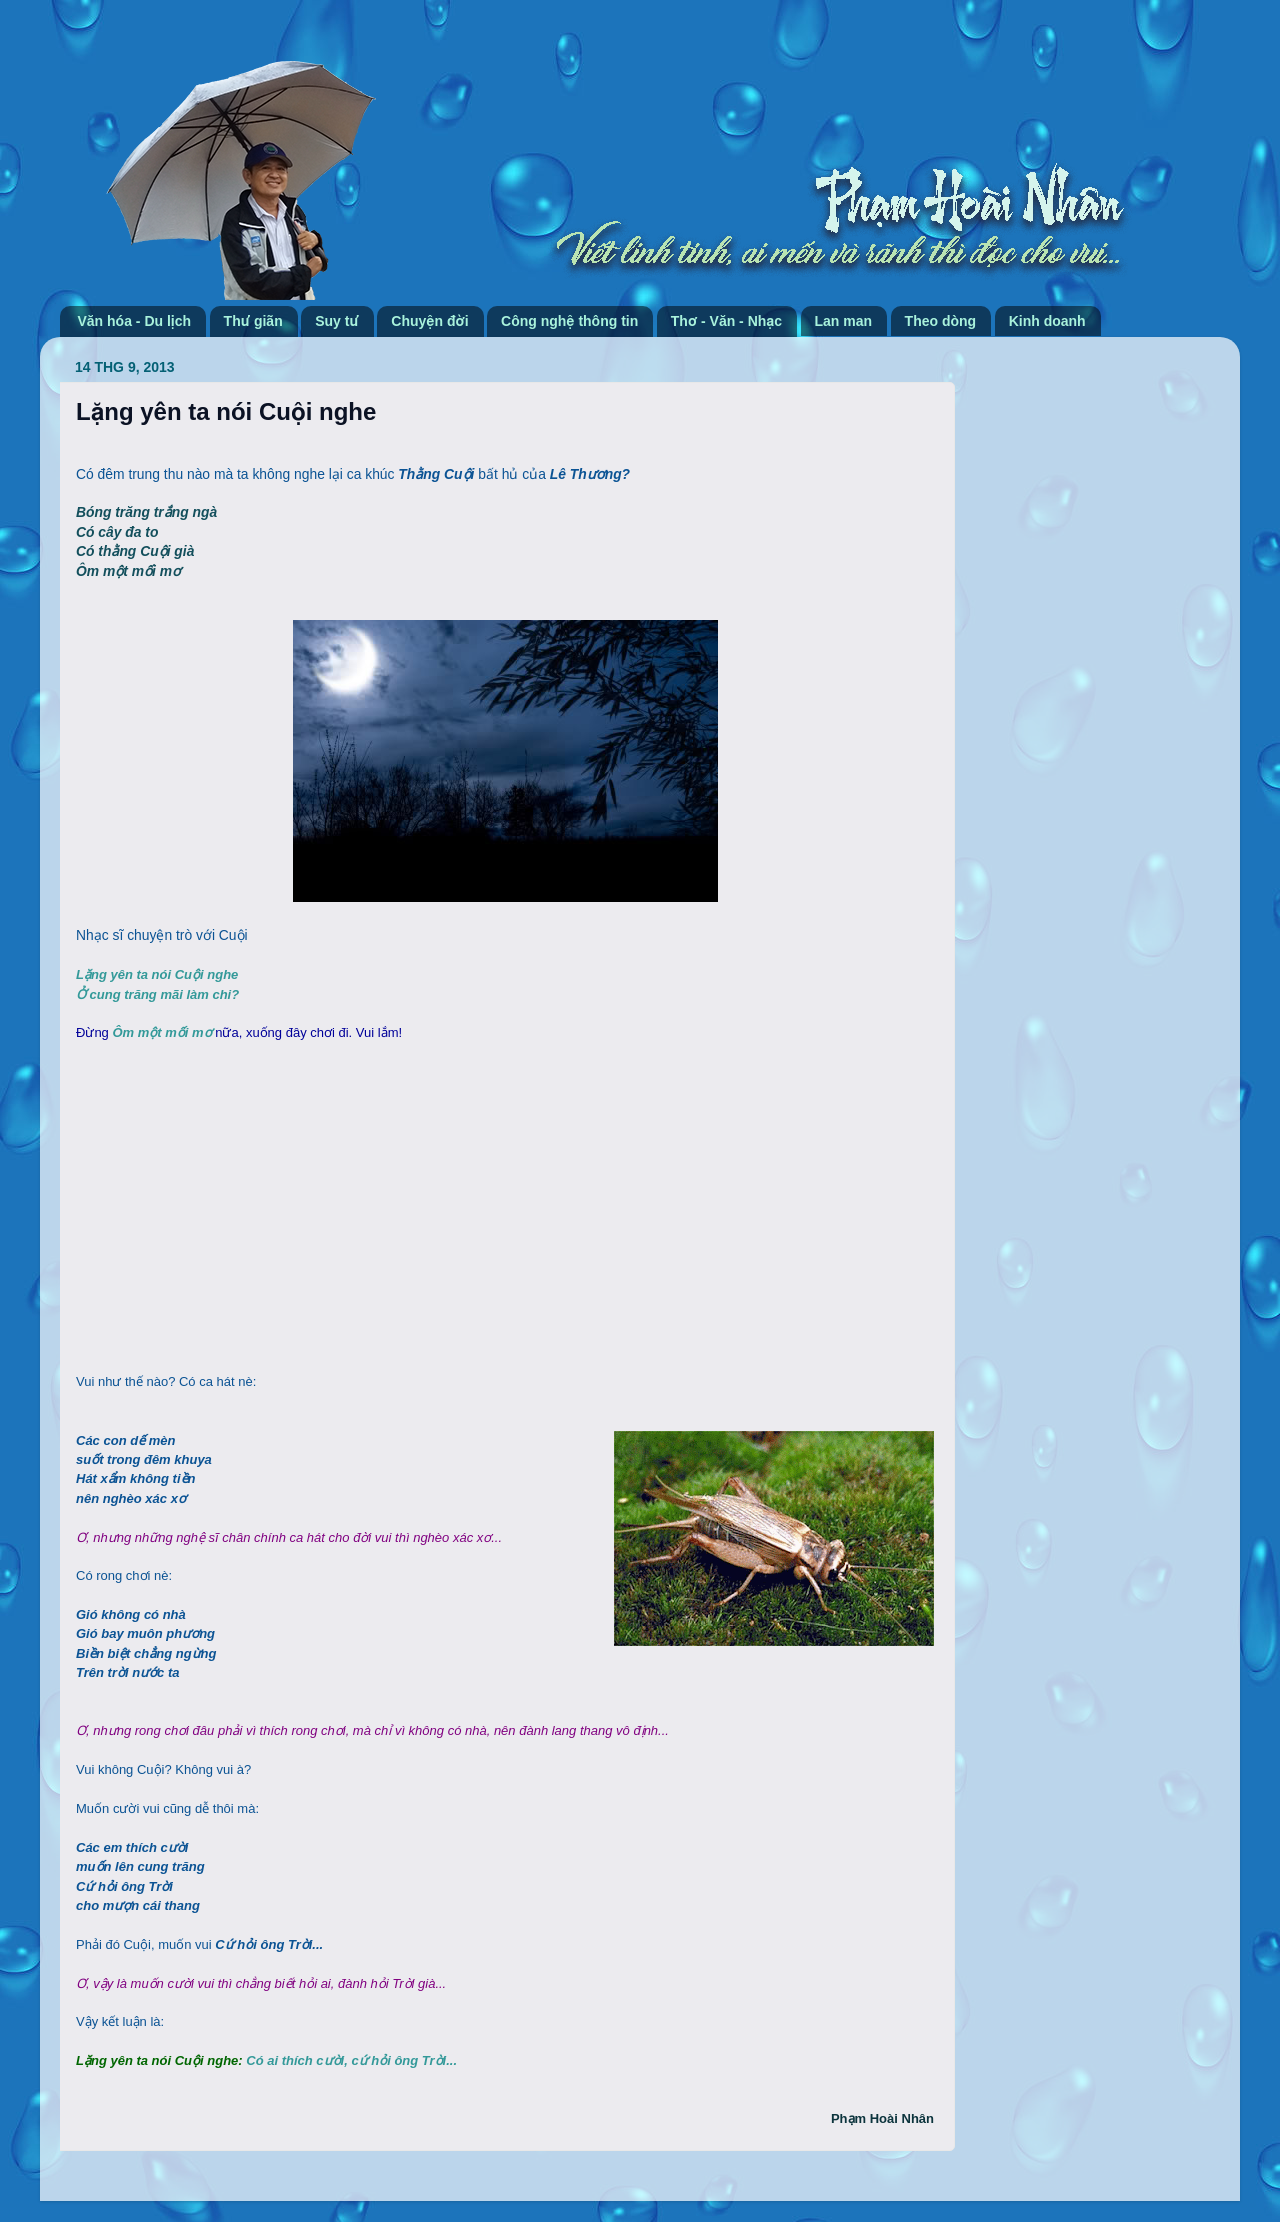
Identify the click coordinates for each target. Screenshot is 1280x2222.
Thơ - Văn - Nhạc (726, 321)
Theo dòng (941, 321)
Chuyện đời (429, 321)
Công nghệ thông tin (569, 321)
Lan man (844, 321)
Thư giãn (253, 321)
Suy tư (337, 321)
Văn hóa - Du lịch (135, 321)
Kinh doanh (1047, 321)
